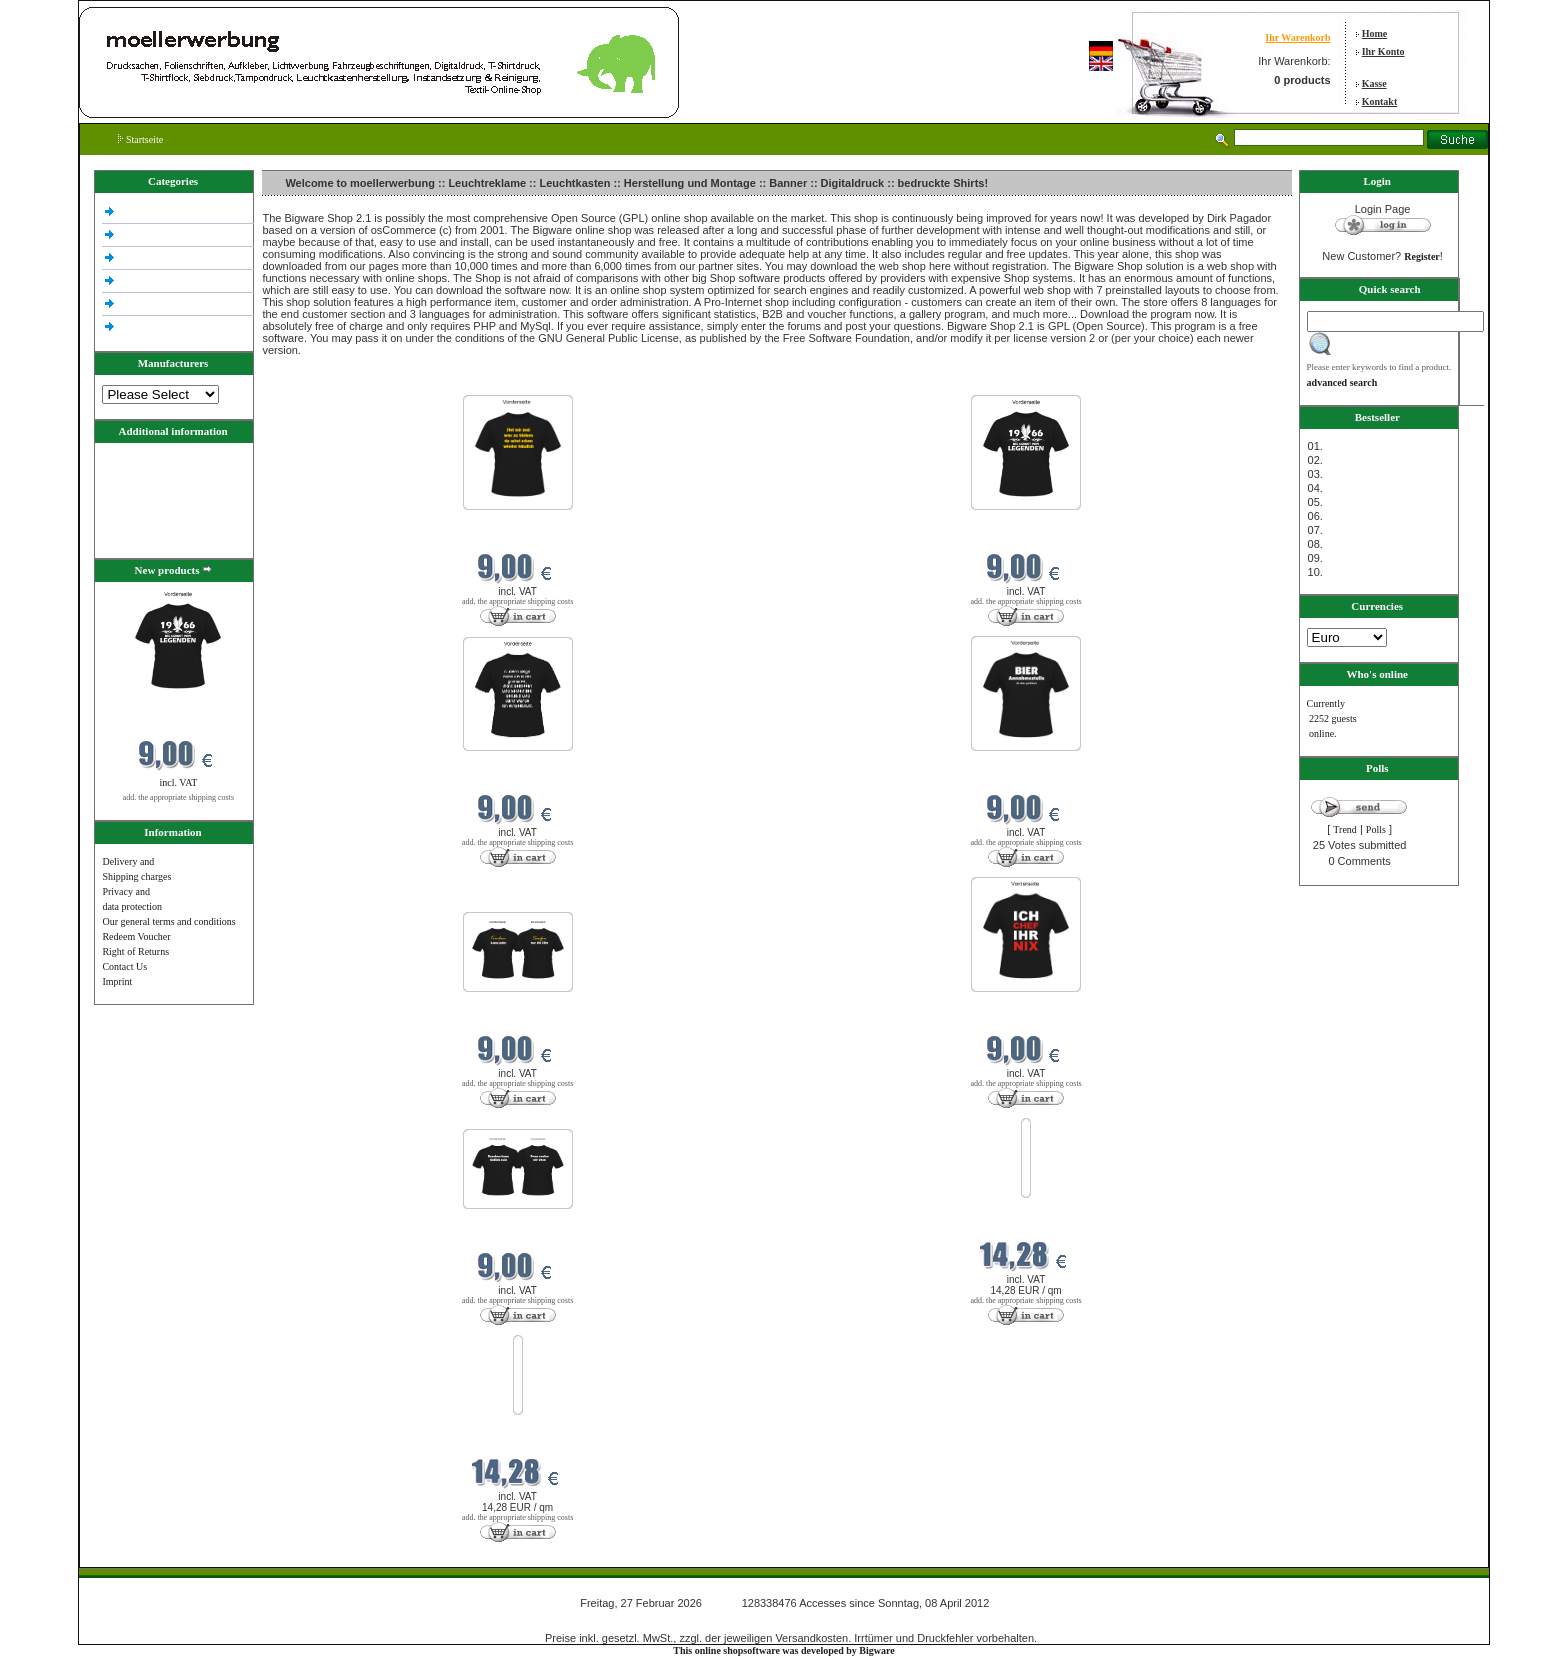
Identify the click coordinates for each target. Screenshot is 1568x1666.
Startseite (140, 139)
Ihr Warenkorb (1297, 37)
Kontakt (1380, 101)
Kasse (1374, 83)
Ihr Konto (1383, 51)
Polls (1376, 829)
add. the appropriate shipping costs (178, 797)
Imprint (117, 981)
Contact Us (124, 966)
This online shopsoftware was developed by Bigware (783, 1650)
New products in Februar (316, 382)
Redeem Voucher (136, 936)
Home (1375, 33)
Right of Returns (135, 951)
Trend (1345, 829)
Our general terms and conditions (168, 921)
